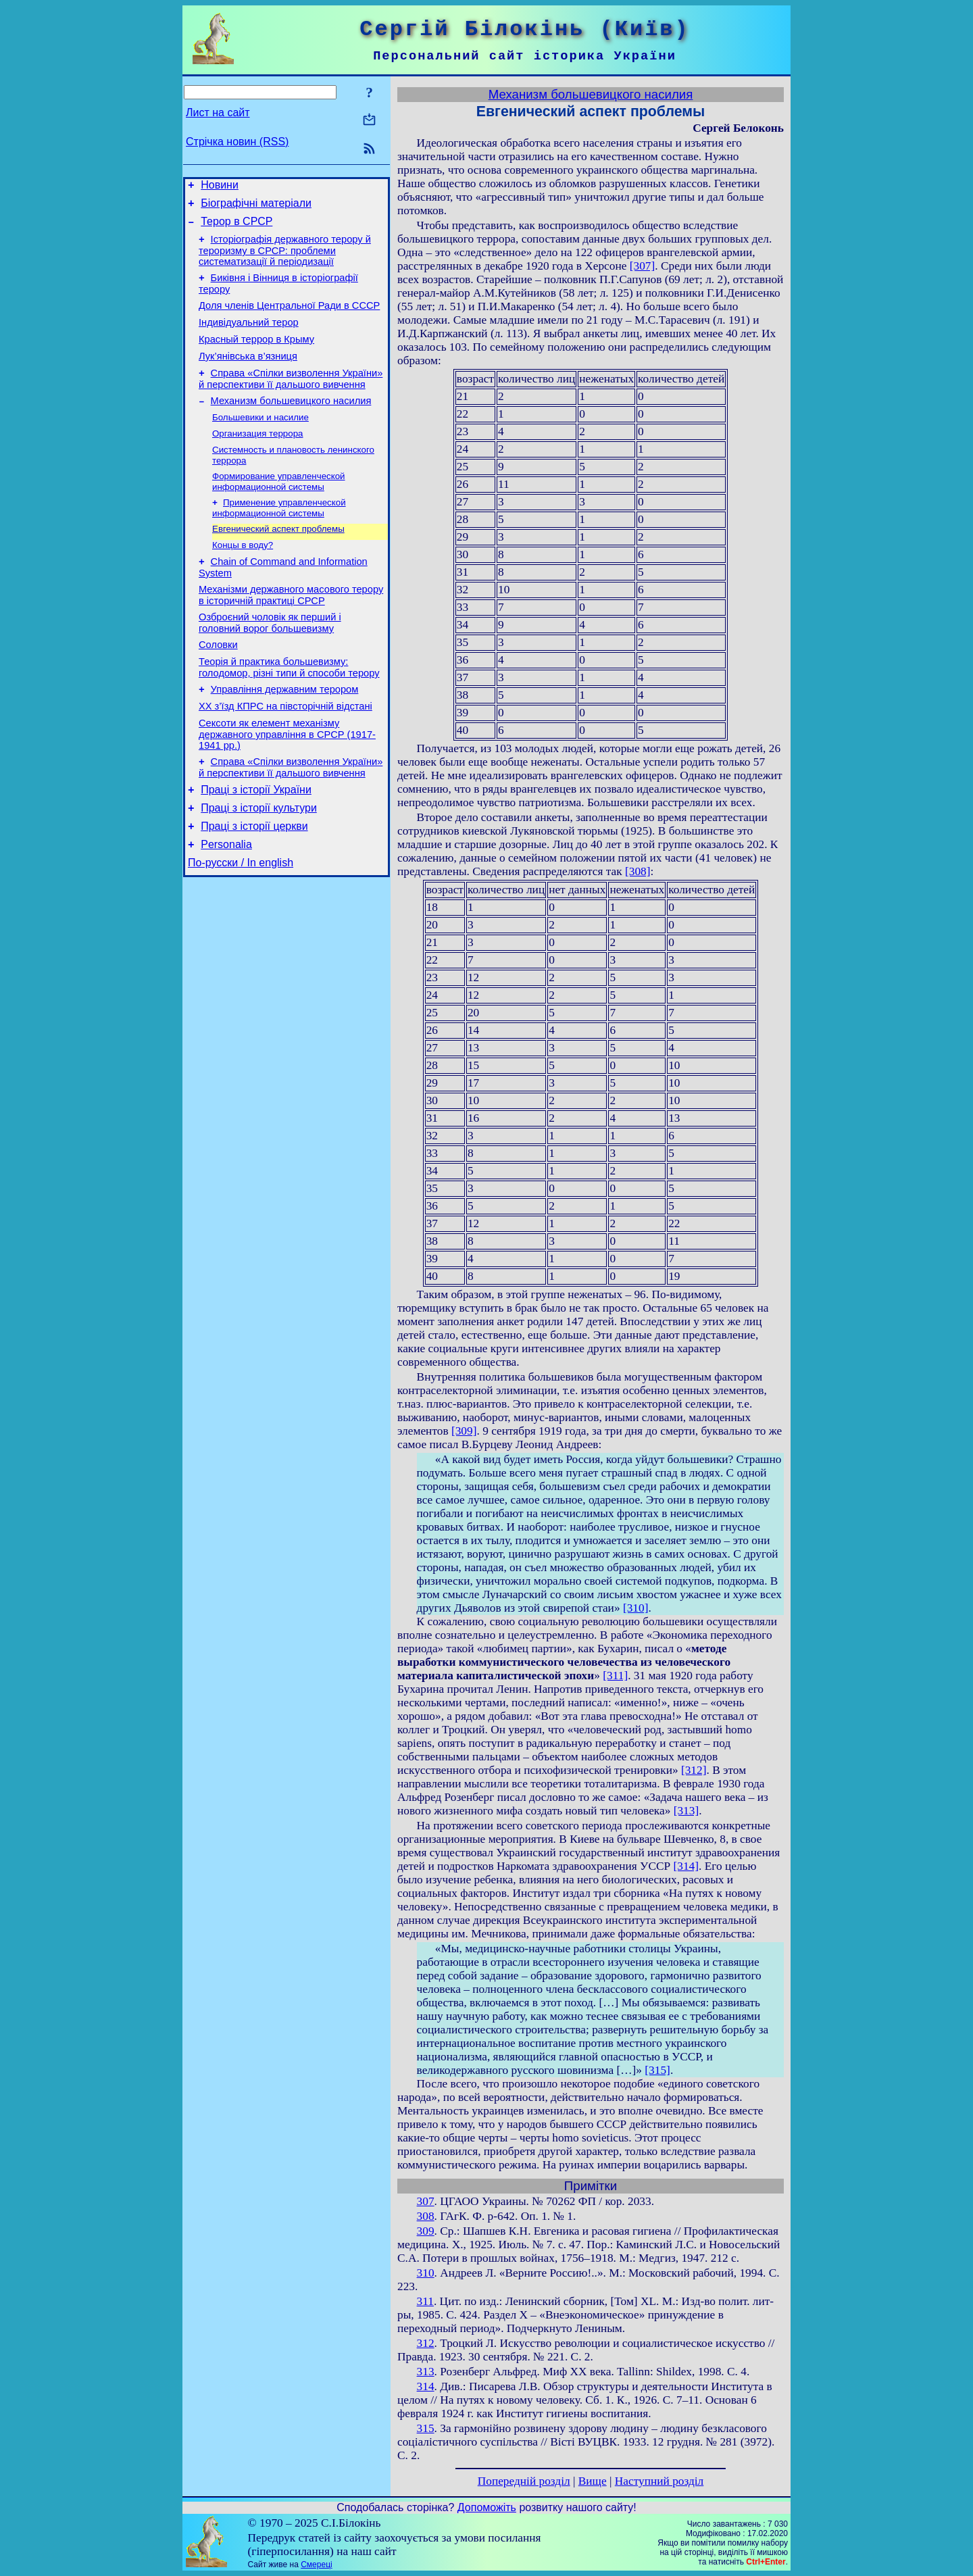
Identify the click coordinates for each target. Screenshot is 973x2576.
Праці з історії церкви (254, 882)
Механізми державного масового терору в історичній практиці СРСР (291, 631)
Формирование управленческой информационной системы (278, 509)
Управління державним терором (285, 733)
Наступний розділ (659, 2481)
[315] (657, 2070)
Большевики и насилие (260, 441)
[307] (642, 265)
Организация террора (257, 458)
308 (425, 2216)
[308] (638, 871)
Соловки (218, 684)
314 (425, 2386)
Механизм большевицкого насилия (291, 423)
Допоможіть (486, 2507)
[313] (686, 1810)
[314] (686, 1866)
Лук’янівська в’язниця (248, 374)
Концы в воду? (242, 577)
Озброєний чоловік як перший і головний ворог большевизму (270, 660)
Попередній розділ (524, 2481)
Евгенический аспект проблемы (278, 559)
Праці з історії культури (259, 862)
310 (425, 2273)
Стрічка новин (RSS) (237, 141)
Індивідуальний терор (249, 336)
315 (425, 2428)
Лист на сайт (218, 112)
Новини (220, 187)
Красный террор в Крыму (256, 355)
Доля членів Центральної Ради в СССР (289, 317)
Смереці (316, 2564)
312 (425, 2343)
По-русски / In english (240, 922)
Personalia (226, 902)
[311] (615, 1675)
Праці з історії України (256, 841)
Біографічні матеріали (256, 207)
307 (425, 2201)
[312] (694, 1770)
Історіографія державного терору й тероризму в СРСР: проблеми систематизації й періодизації (285, 258)
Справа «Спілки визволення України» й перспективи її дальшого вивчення (290, 399)
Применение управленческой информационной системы (279, 536)
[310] (636, 1608)
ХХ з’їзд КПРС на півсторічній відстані (285, 752)
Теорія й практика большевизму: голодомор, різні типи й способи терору (289, 709)
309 (425, 2231)
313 (425, 2371)
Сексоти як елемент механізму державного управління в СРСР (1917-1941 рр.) (287, 782)
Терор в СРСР (236, 227)
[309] (464, 1431)
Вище (592, 2481)
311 (425, 2301)
